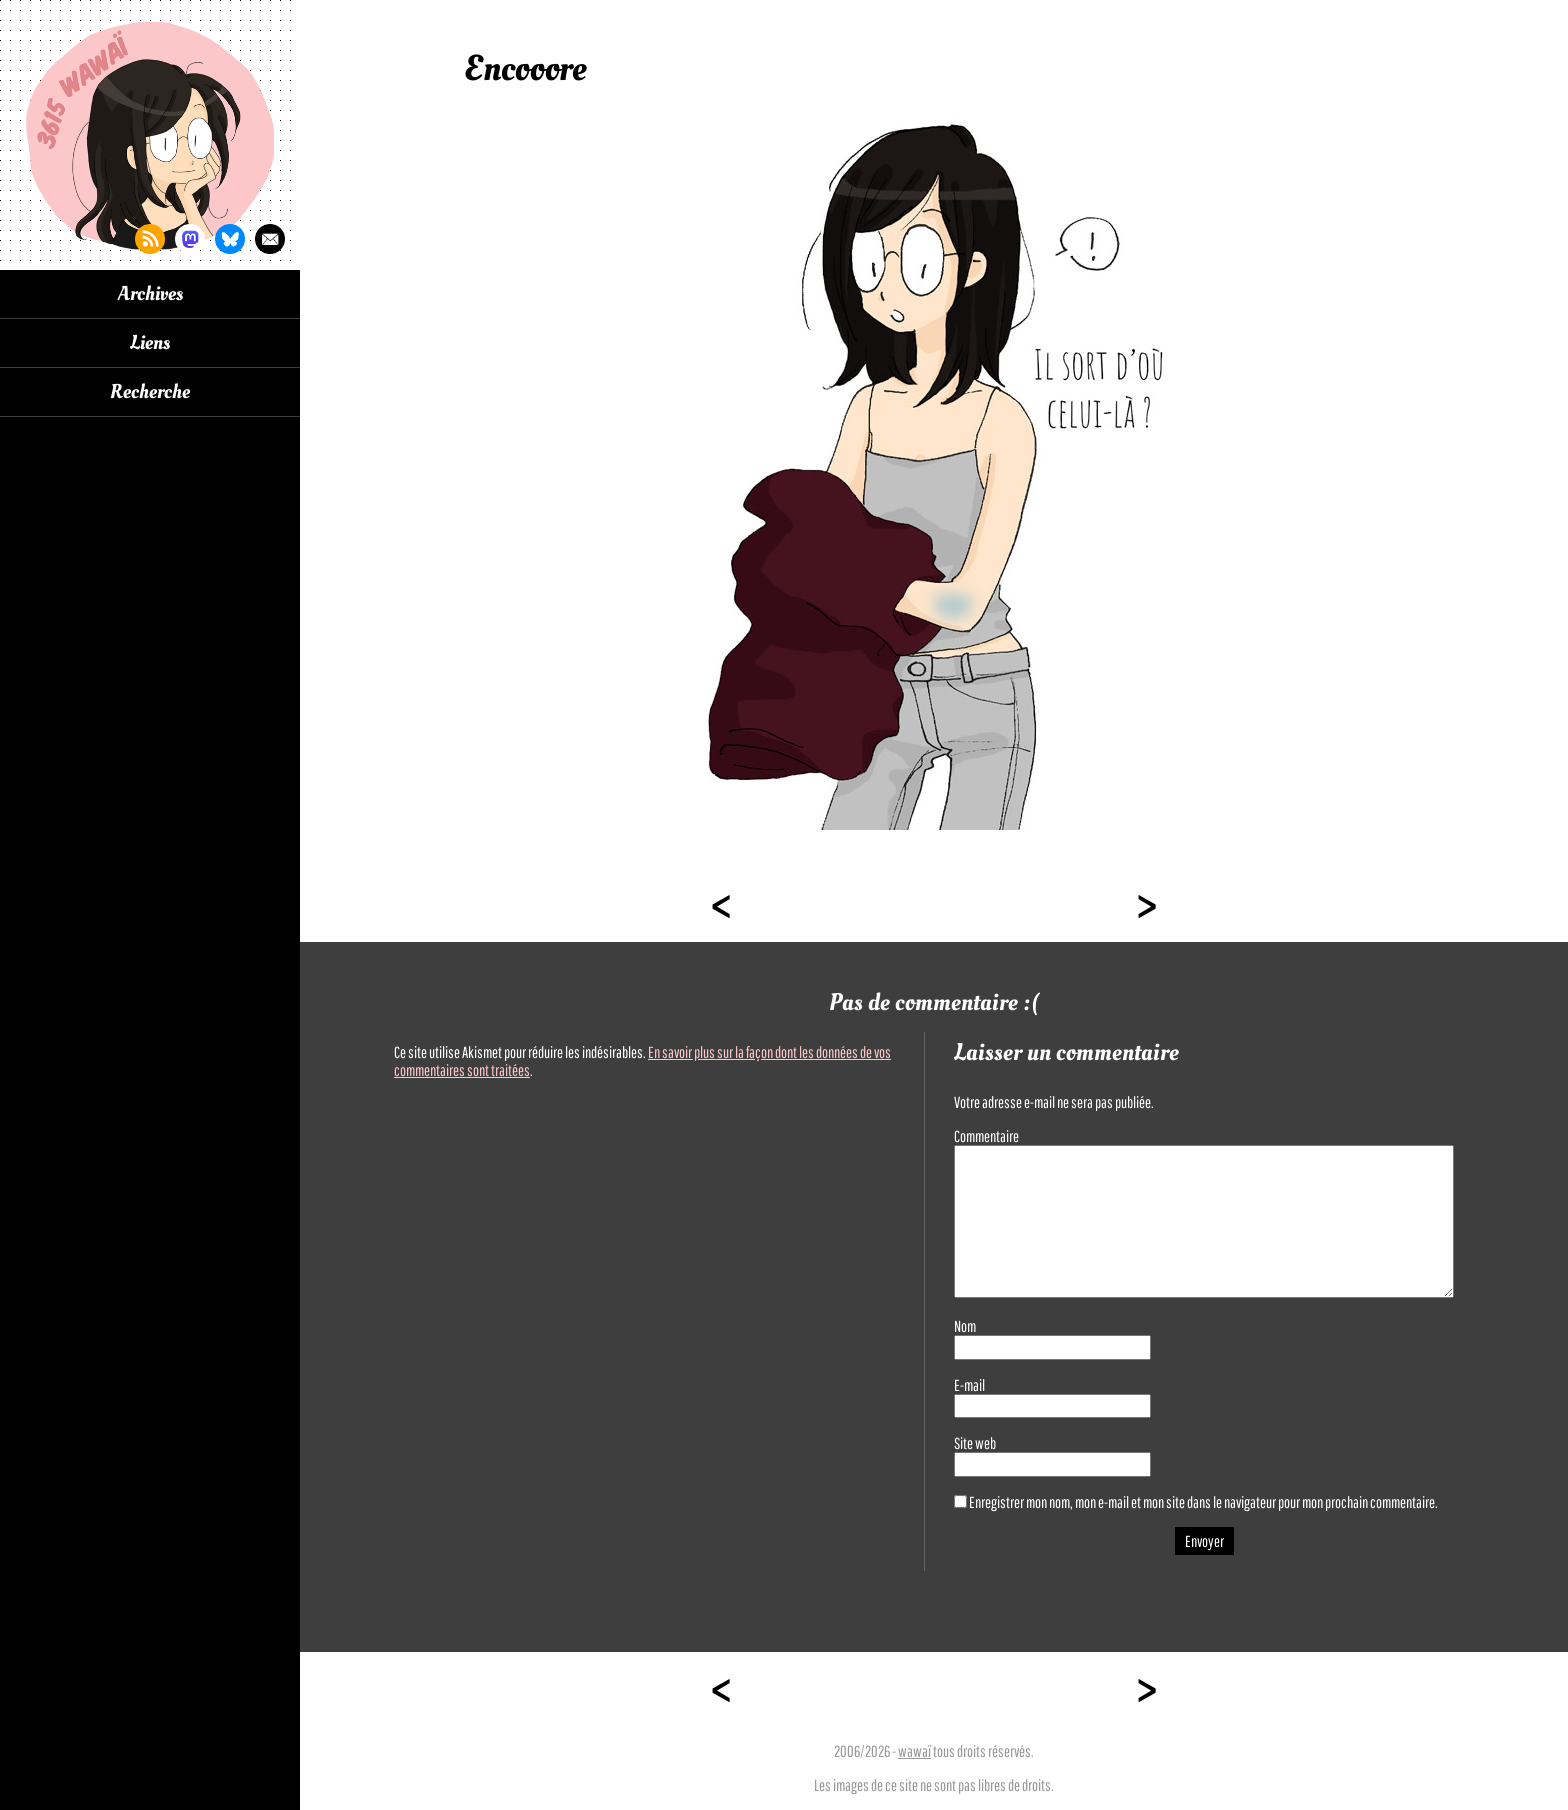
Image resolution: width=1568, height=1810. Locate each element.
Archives (150, 294)
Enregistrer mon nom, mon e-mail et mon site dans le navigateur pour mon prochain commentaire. (1203, 1502)
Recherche (150, 392)
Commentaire (986, 1136)
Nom (965, 1326)
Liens (150, 343)
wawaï (914, 1751)
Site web (975, 1443)
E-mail (969, 1385)
